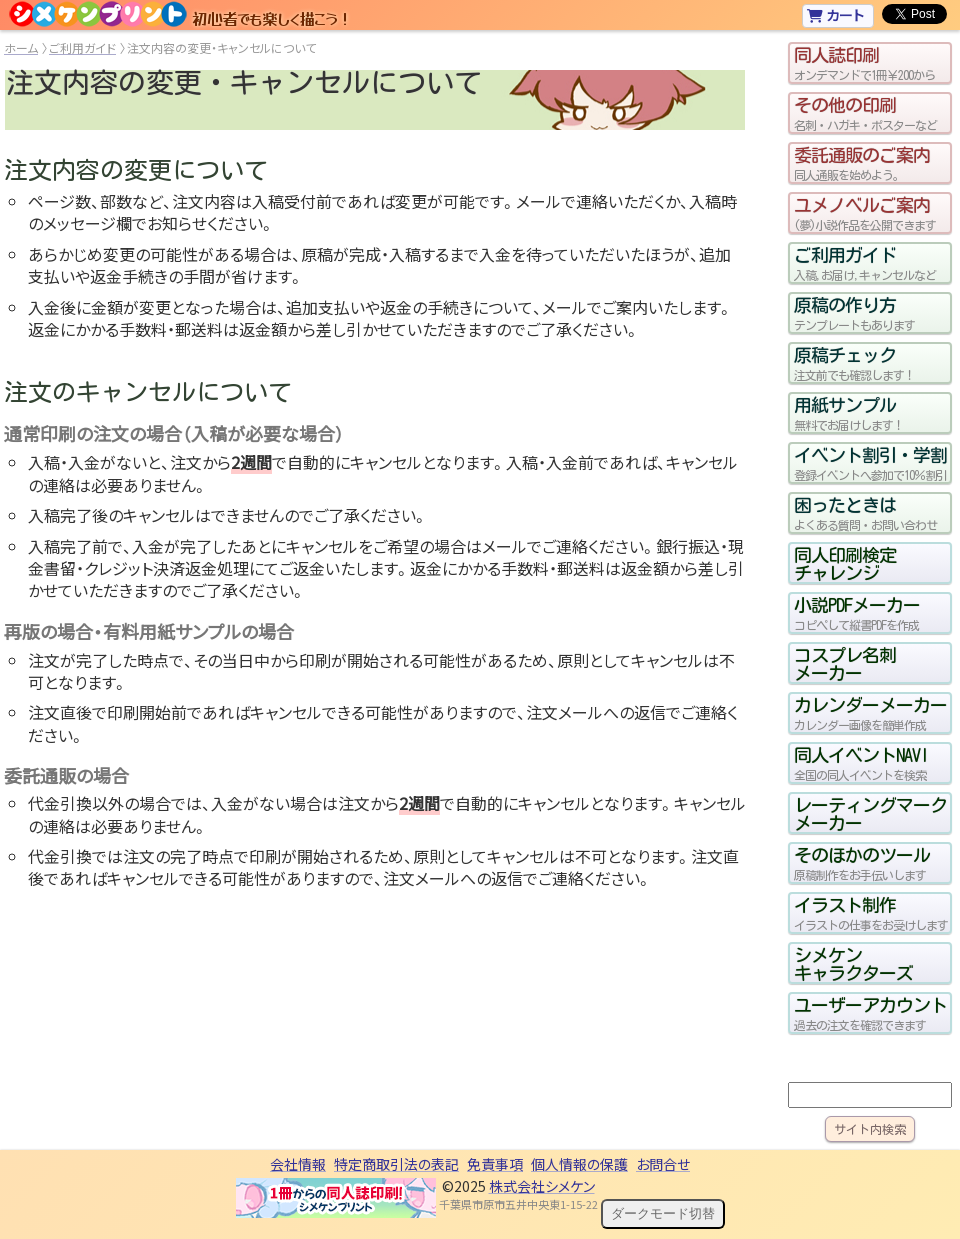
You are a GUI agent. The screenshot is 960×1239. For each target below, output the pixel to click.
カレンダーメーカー (870, 713)
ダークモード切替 (663, 1213)
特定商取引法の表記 (396, 1164)
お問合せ (663, 1164)
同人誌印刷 (870, 63)
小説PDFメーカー (870, 613)
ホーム (21, 47)
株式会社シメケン (542, 1186)
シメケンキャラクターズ (853, 963)
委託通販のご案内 (870, 163)
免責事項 (495, 1164)
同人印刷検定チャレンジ (845, 563)
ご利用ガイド (82, 47)
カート (835, 15)
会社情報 (298, 1164)
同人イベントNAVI (870, 763)
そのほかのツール (870, 863)
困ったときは (870, 513)
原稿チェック (870, 363)
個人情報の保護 (579, 1164)
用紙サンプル (870, 413)
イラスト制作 (870, 913)
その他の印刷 (870, 113)
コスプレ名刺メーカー (845, 663)
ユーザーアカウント (870, 1013)
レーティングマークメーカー (870, 813)
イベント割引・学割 (870, 463)
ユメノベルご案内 (870, 213)
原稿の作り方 (870, 313)
